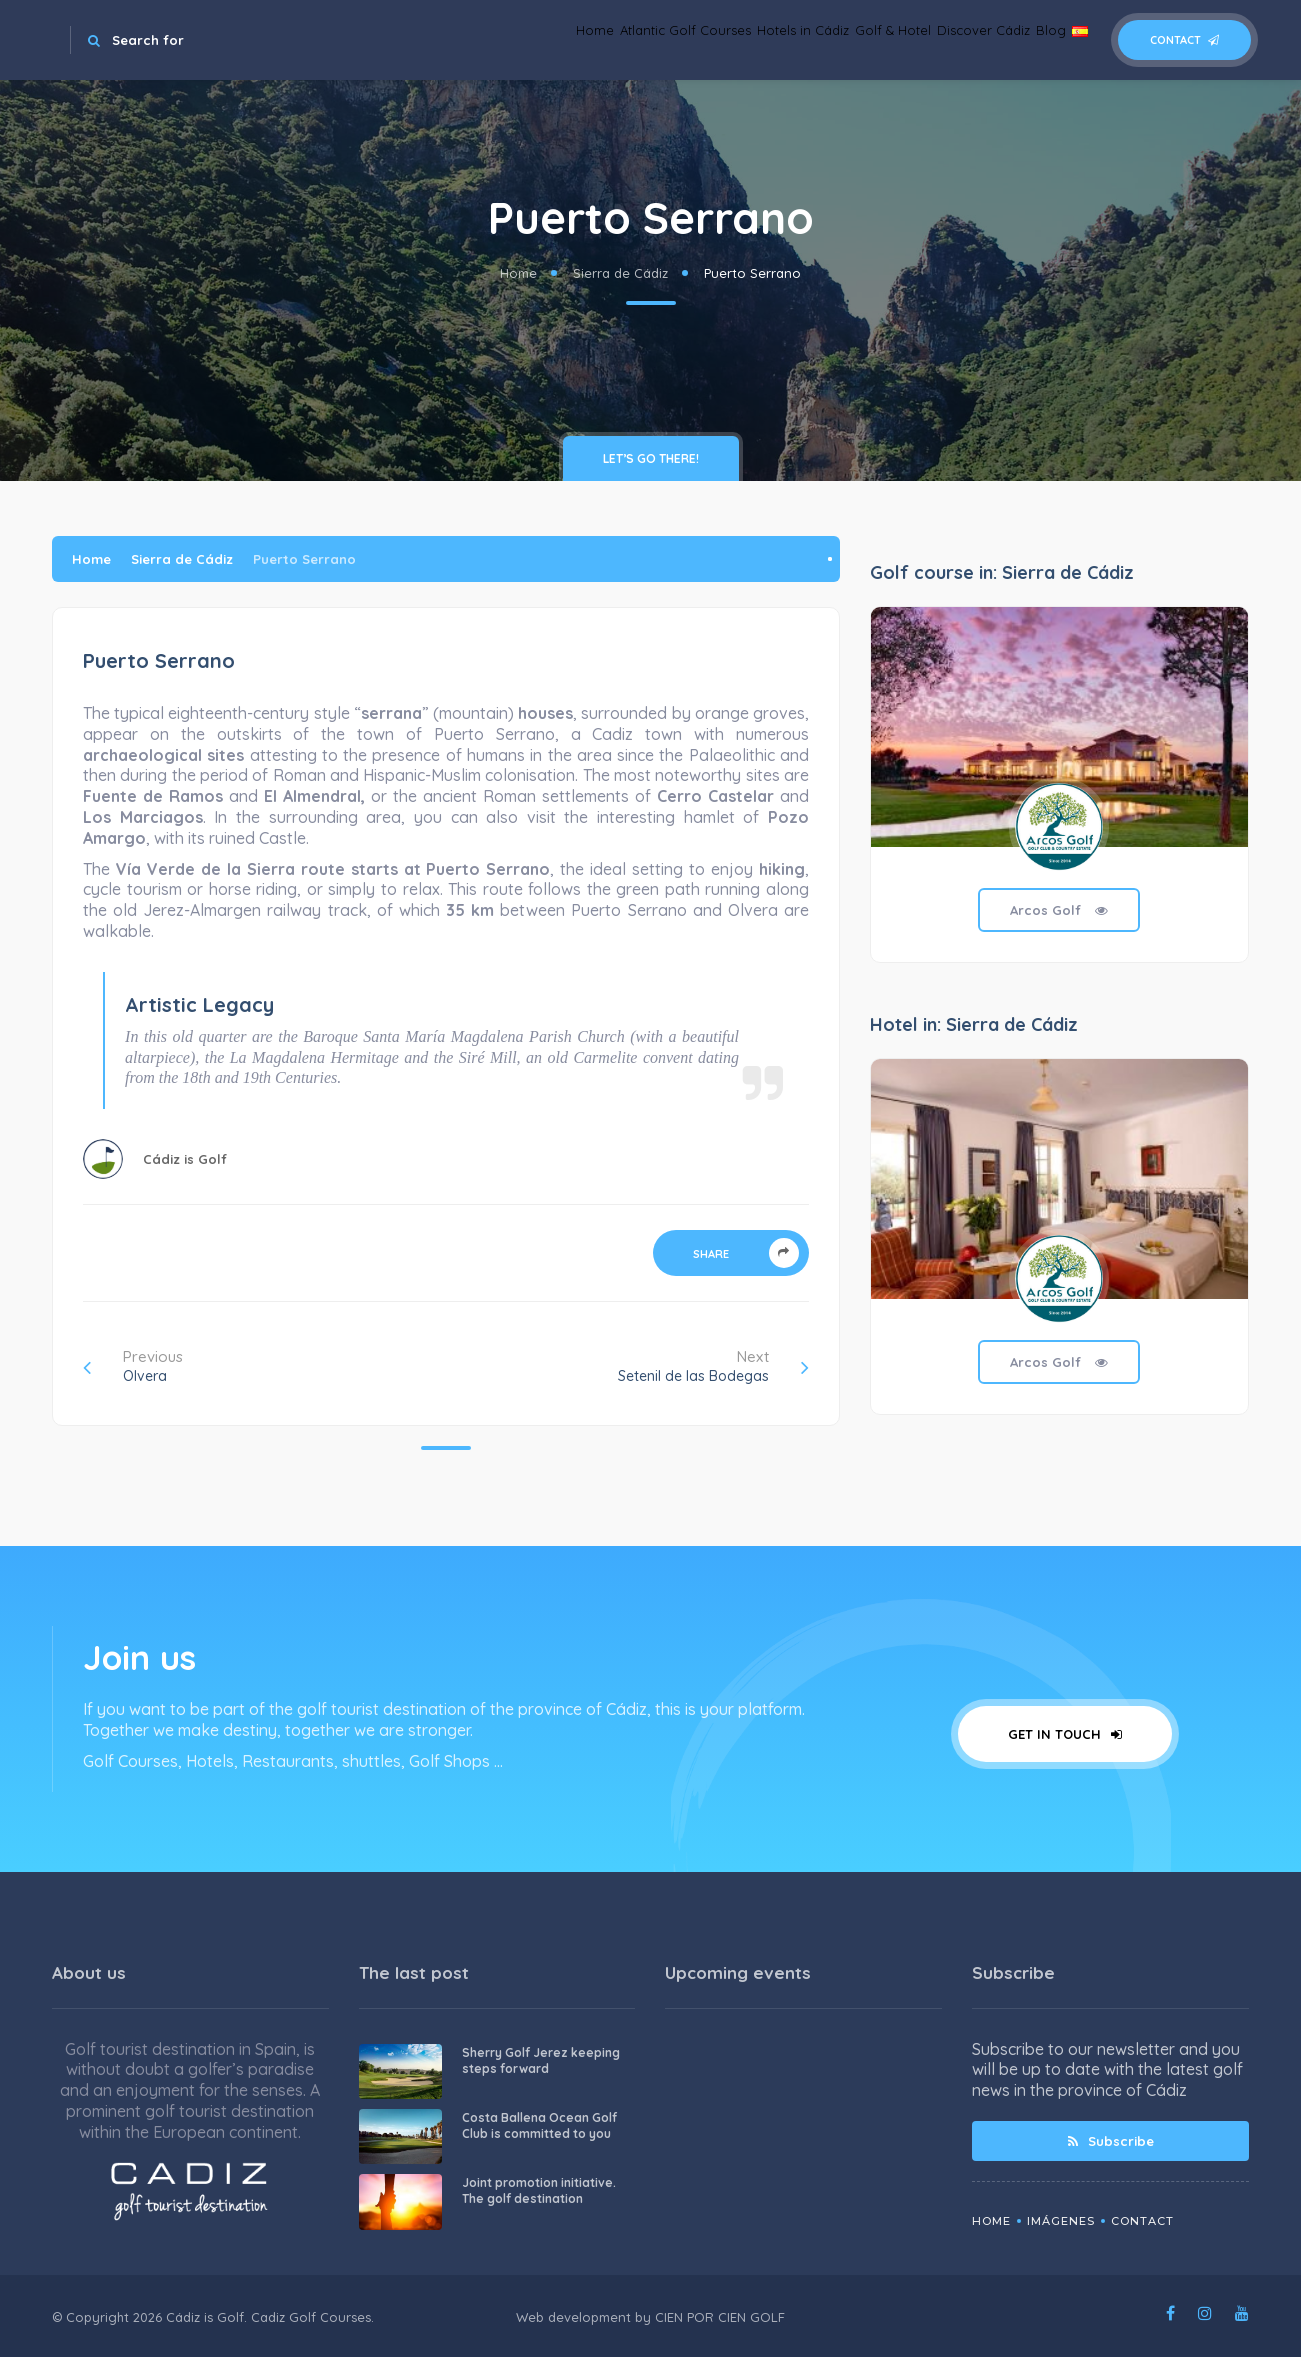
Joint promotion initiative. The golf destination (539, 2190)
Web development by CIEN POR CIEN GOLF (650, 2317)
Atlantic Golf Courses (547, 40)
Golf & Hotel (813, 40)
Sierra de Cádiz (620, 273)
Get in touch (1065, 1734)
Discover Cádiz (930, 40)
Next (713, 1366)
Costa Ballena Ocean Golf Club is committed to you (539, 2125)
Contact (1184, 40)
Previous (133, 1366)
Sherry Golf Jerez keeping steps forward (541, 2060)
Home (430, 40)
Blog (1020, 40)
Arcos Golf (1059, 910)
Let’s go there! (651, 458)
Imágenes (1061, 2221)
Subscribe (1111, 2141)
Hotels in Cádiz (695, 40)
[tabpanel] (1059, 799)
